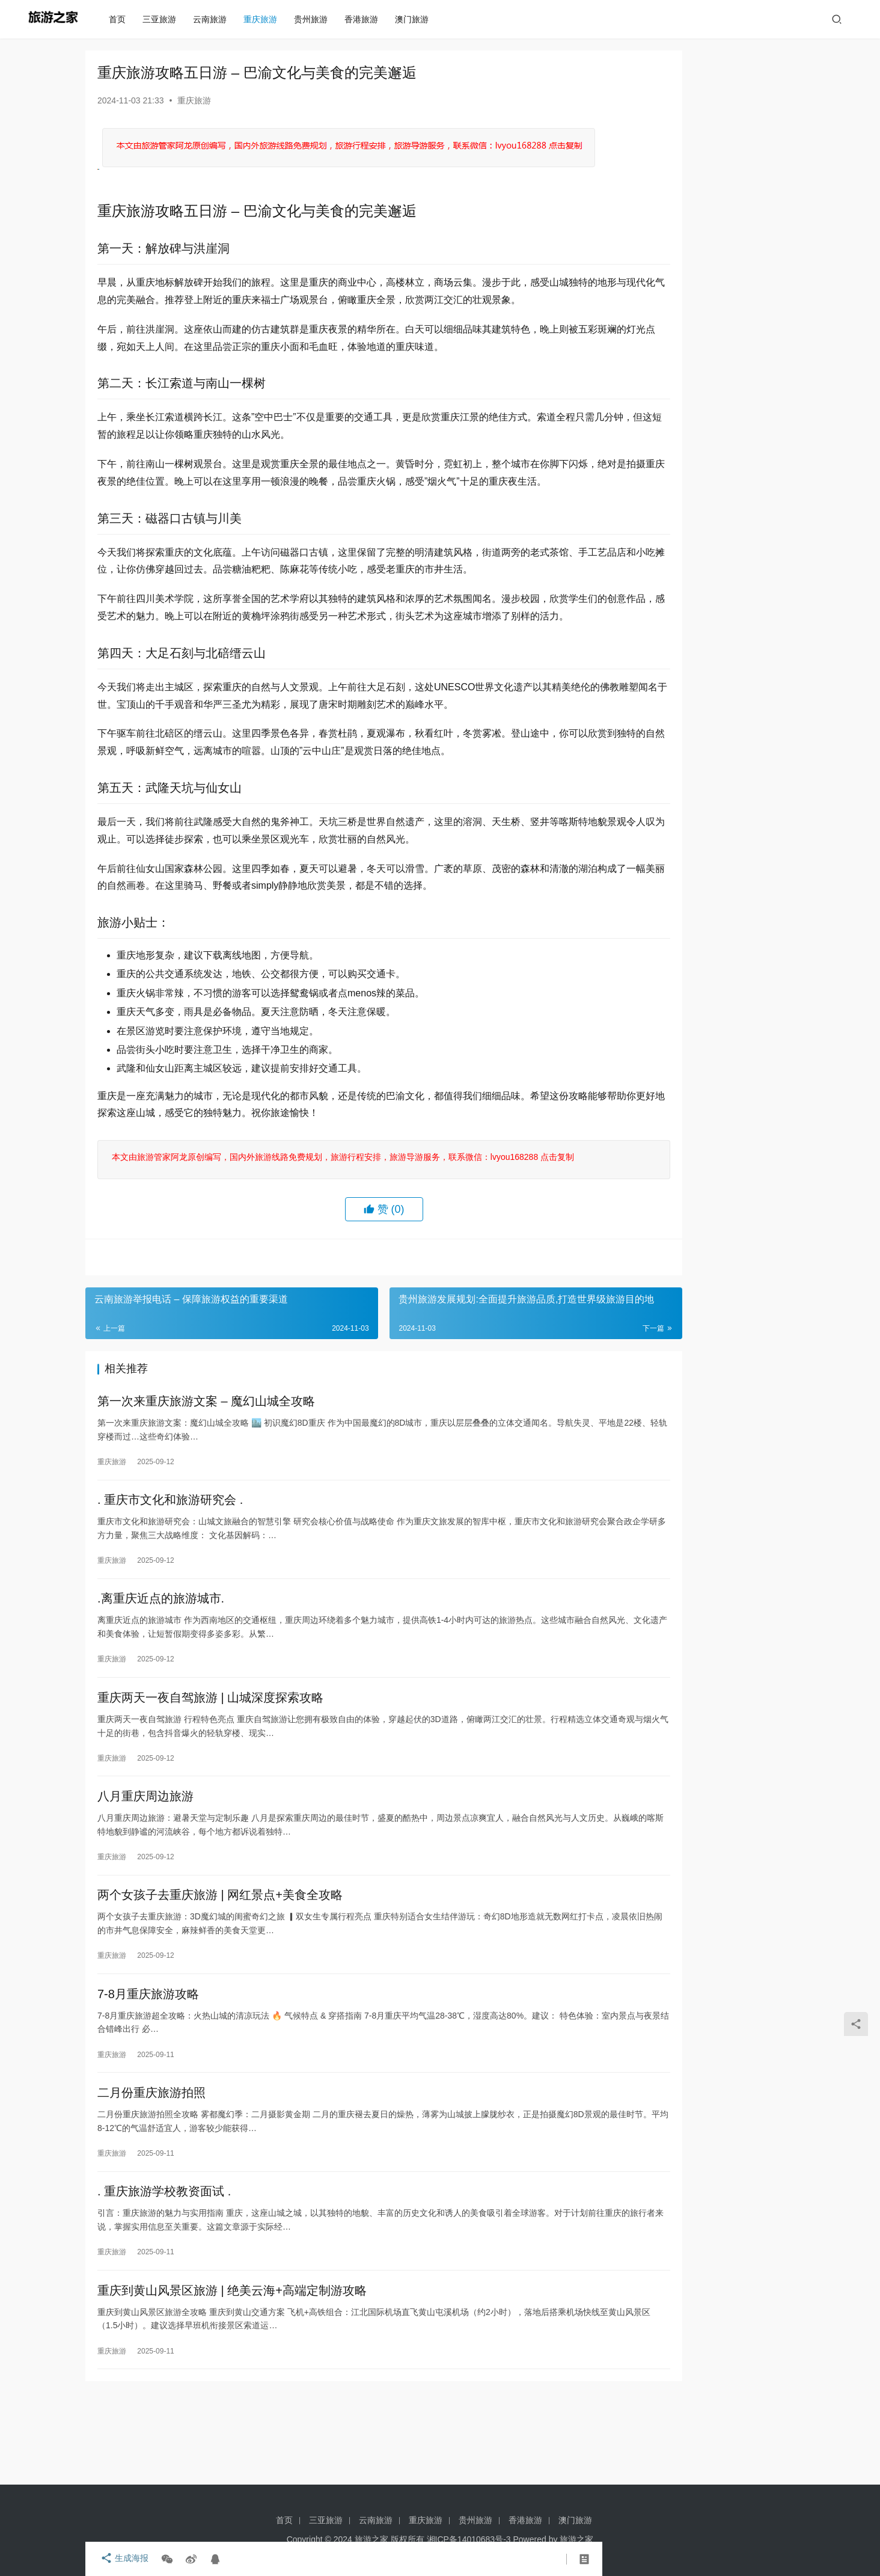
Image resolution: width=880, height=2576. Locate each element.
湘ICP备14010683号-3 (469, 2539)
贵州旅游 (315, 19)
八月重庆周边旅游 (145, 1859)
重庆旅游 (264, 19)
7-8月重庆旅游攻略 (148, 2063)
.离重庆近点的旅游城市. (160, 1656)
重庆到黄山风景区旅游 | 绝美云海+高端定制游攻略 (232, 2368)
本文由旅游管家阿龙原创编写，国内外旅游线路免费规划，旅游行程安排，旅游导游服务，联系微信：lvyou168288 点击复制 (340, 1208)
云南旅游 (214, 19)
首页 (121, 19)
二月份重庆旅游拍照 (151, 2164)
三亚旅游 (163, 19)
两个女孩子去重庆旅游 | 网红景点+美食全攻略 (220, 1961)
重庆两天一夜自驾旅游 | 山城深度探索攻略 (210, 1758)
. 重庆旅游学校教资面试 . (164, 2266)
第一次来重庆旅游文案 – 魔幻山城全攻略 (206, 1453)
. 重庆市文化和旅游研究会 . (170, 1555)
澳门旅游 (416, 19)
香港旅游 (365, 19)
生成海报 (121, 2559)
